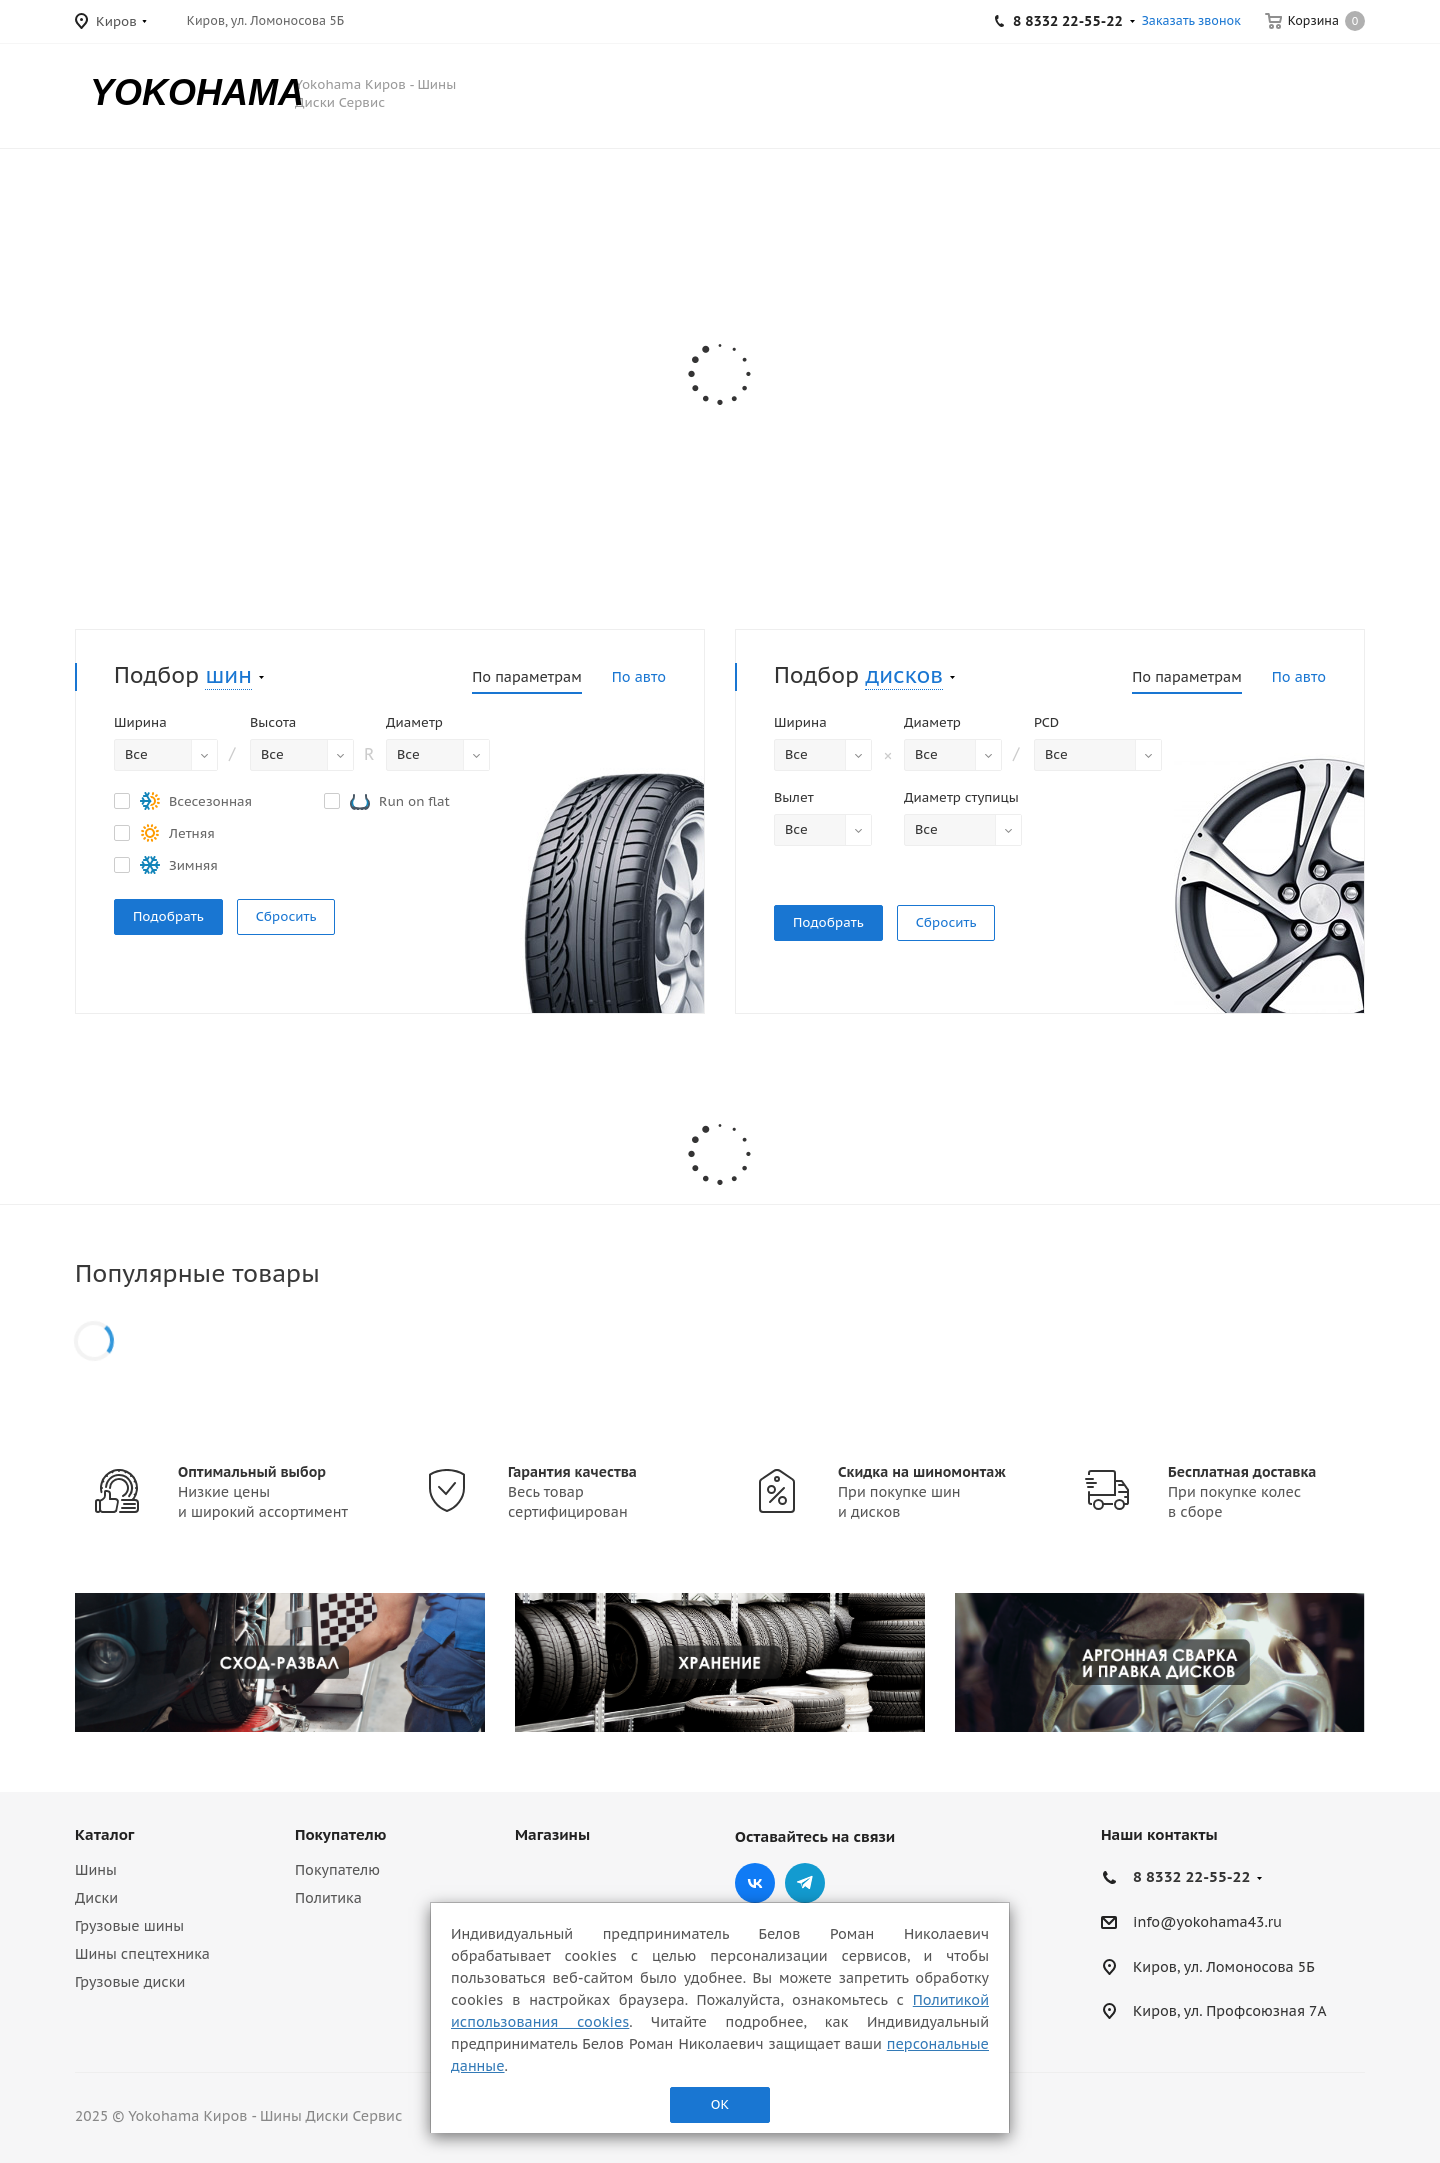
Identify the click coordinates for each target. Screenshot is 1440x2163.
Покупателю (340, 1834)
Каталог (104, 1834)
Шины (96, 1870)
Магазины (552, 1834)
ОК (720, 2104)
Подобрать (168, 916)
